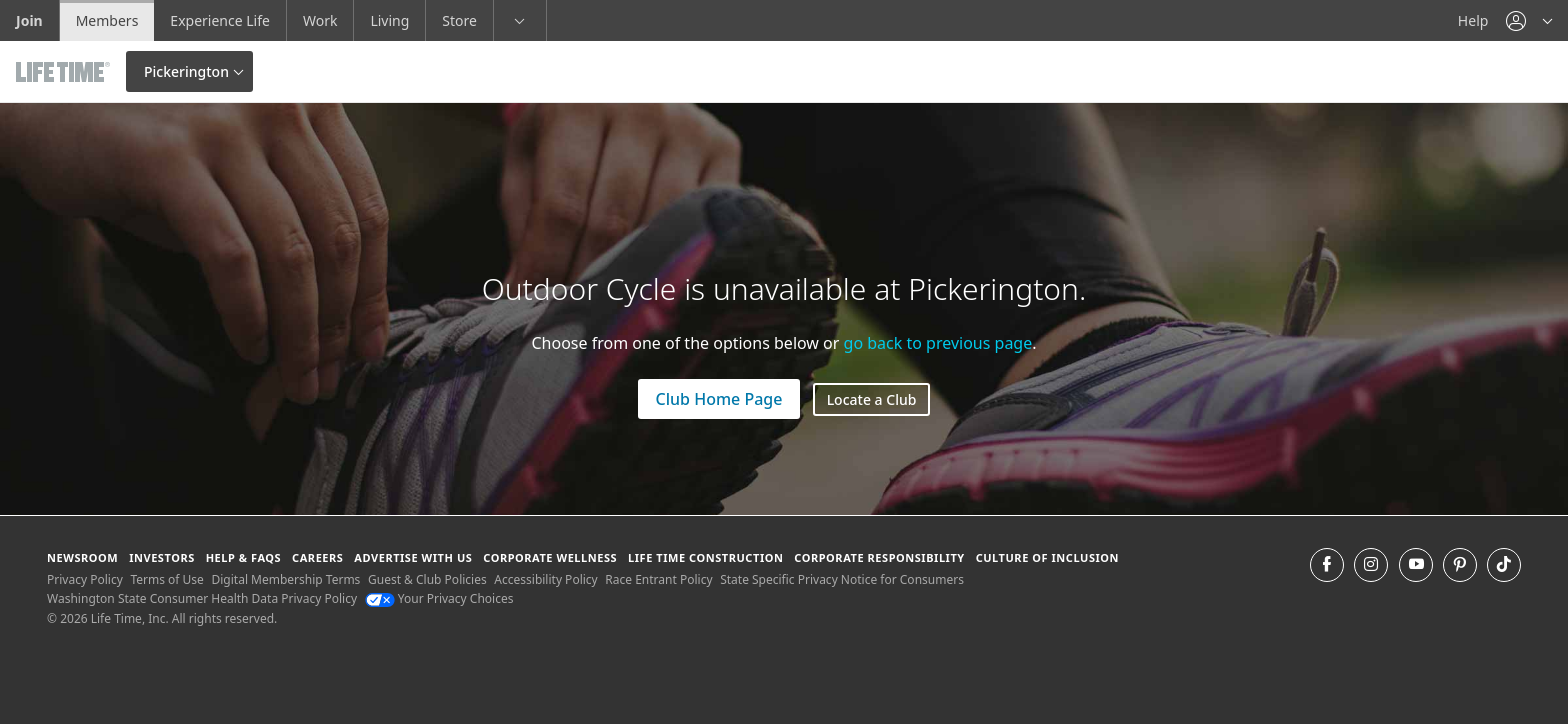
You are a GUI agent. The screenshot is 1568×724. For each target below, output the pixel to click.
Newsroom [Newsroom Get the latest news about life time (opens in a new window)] (82, 557)
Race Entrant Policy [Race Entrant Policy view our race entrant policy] (658, 579)
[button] (1529, 20)
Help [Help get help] (1473, 20)
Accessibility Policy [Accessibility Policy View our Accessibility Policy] (545, 579)
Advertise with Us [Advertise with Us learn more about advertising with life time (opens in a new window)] (413, 557)
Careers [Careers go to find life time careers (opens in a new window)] (317, 557)
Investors (162, 557)
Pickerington (186, 71)
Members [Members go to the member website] (107, 20)
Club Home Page (719, 399)
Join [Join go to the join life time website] (29, 20)
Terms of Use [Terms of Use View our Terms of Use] (166, 579)
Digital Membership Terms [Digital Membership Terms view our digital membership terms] (285, 579)
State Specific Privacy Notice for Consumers (842, 579)
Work (320, 20)
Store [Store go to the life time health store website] (459, 20)
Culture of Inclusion (1047, 557)
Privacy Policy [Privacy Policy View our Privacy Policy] (85, 579)
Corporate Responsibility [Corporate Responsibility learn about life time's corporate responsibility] (879, 557)
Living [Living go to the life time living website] (389, 20)
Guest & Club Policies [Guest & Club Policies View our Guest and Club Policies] (427, 579)
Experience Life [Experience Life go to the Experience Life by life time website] (220, 20)
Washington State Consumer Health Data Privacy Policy (202, 598)
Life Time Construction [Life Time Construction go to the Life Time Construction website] (705, 557)
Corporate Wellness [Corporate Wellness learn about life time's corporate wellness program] (550, 557)
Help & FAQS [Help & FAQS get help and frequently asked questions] (244, 557)
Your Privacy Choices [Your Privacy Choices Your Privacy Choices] (439, 598)
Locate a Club (872, 399)
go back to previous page (938, 343)
